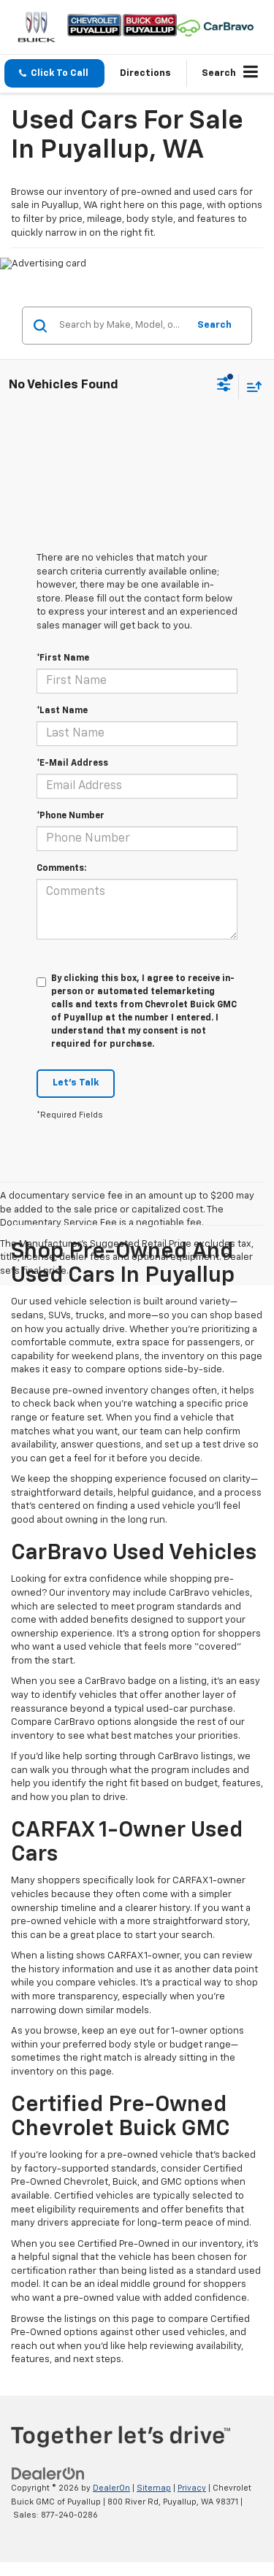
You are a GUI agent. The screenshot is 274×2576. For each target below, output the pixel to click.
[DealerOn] (48, 2474)
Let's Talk (76, 1083)
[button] (54, 73)
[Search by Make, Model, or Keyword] (121, 325)
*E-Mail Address (72, 763)
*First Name (63, 658)
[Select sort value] (250, 386)
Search (214, 325)
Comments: (61, 868)
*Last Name (62, 711)
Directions (145, 73)
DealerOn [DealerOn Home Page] (111, 2488)
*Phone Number (70, 816)
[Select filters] (224, 386)
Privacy (192, 2488)
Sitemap (154, 2488)
